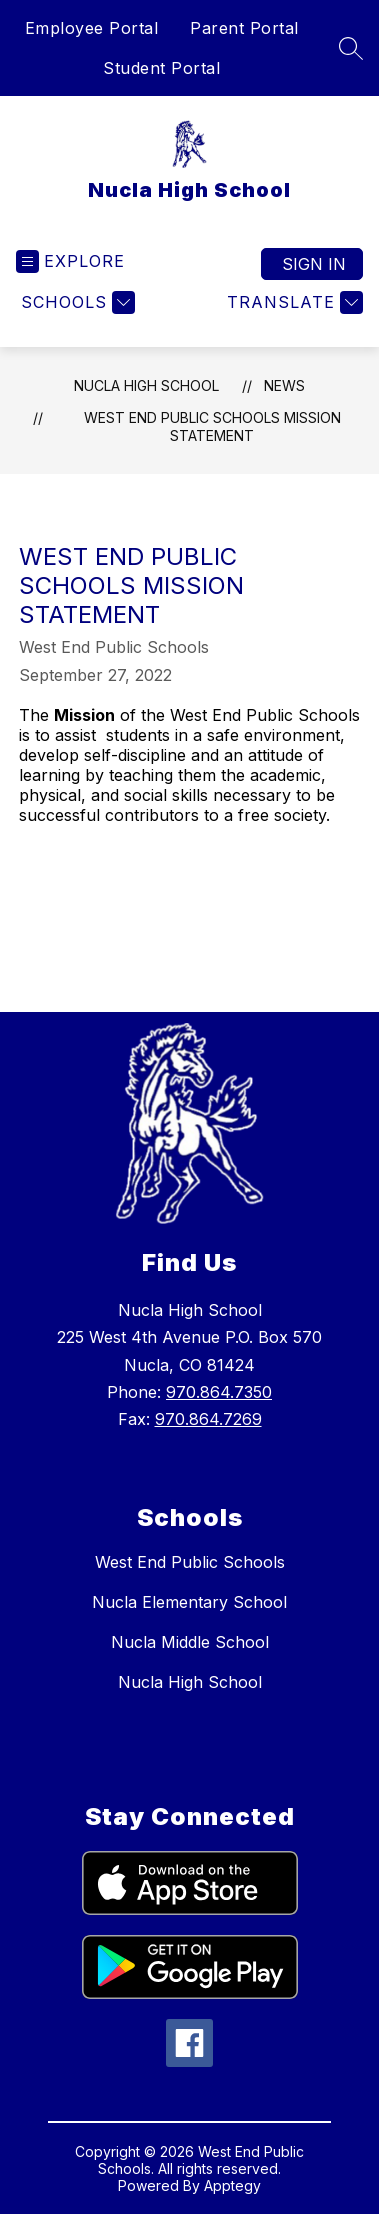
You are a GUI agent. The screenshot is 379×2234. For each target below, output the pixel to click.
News (284, 385)
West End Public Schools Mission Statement (212, 426)
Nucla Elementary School (189, 1602)
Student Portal (161, 68)
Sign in (314, 264)
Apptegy (232, 2185)
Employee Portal (92, 28)
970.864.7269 (208, 1419)
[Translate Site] (292, 302)
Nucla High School (146, 385)
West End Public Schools (190, 1562)
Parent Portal (244, 28)
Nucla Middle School (190, 1642)
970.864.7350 (219, 1392)
